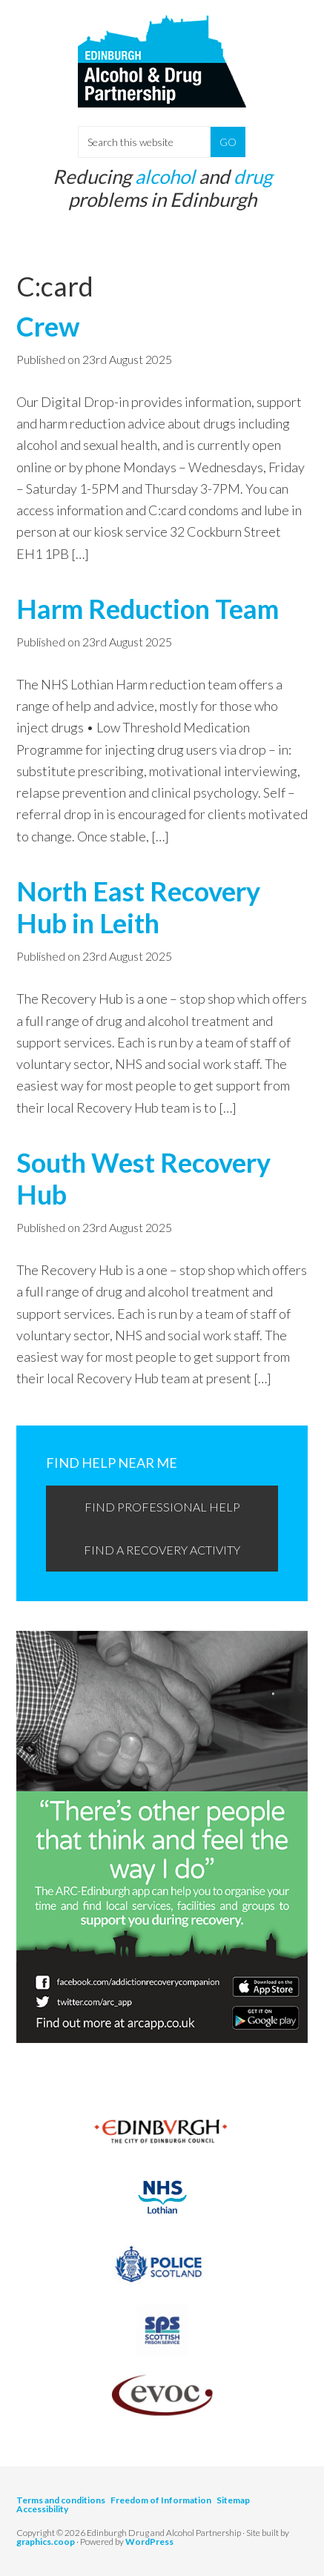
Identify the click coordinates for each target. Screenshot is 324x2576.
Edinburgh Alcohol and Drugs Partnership (162, 74)
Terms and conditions (60, 2500)
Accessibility (42, 2508)
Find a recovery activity (162, 1550)
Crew (47, 326)
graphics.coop (45, 2541)
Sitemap (233, 2500)
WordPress (149, 2541)
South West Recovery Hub (143, 1178)
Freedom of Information (160, 2500)
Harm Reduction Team (147, 608)
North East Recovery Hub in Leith (138, 907)
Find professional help (162, 1507)
